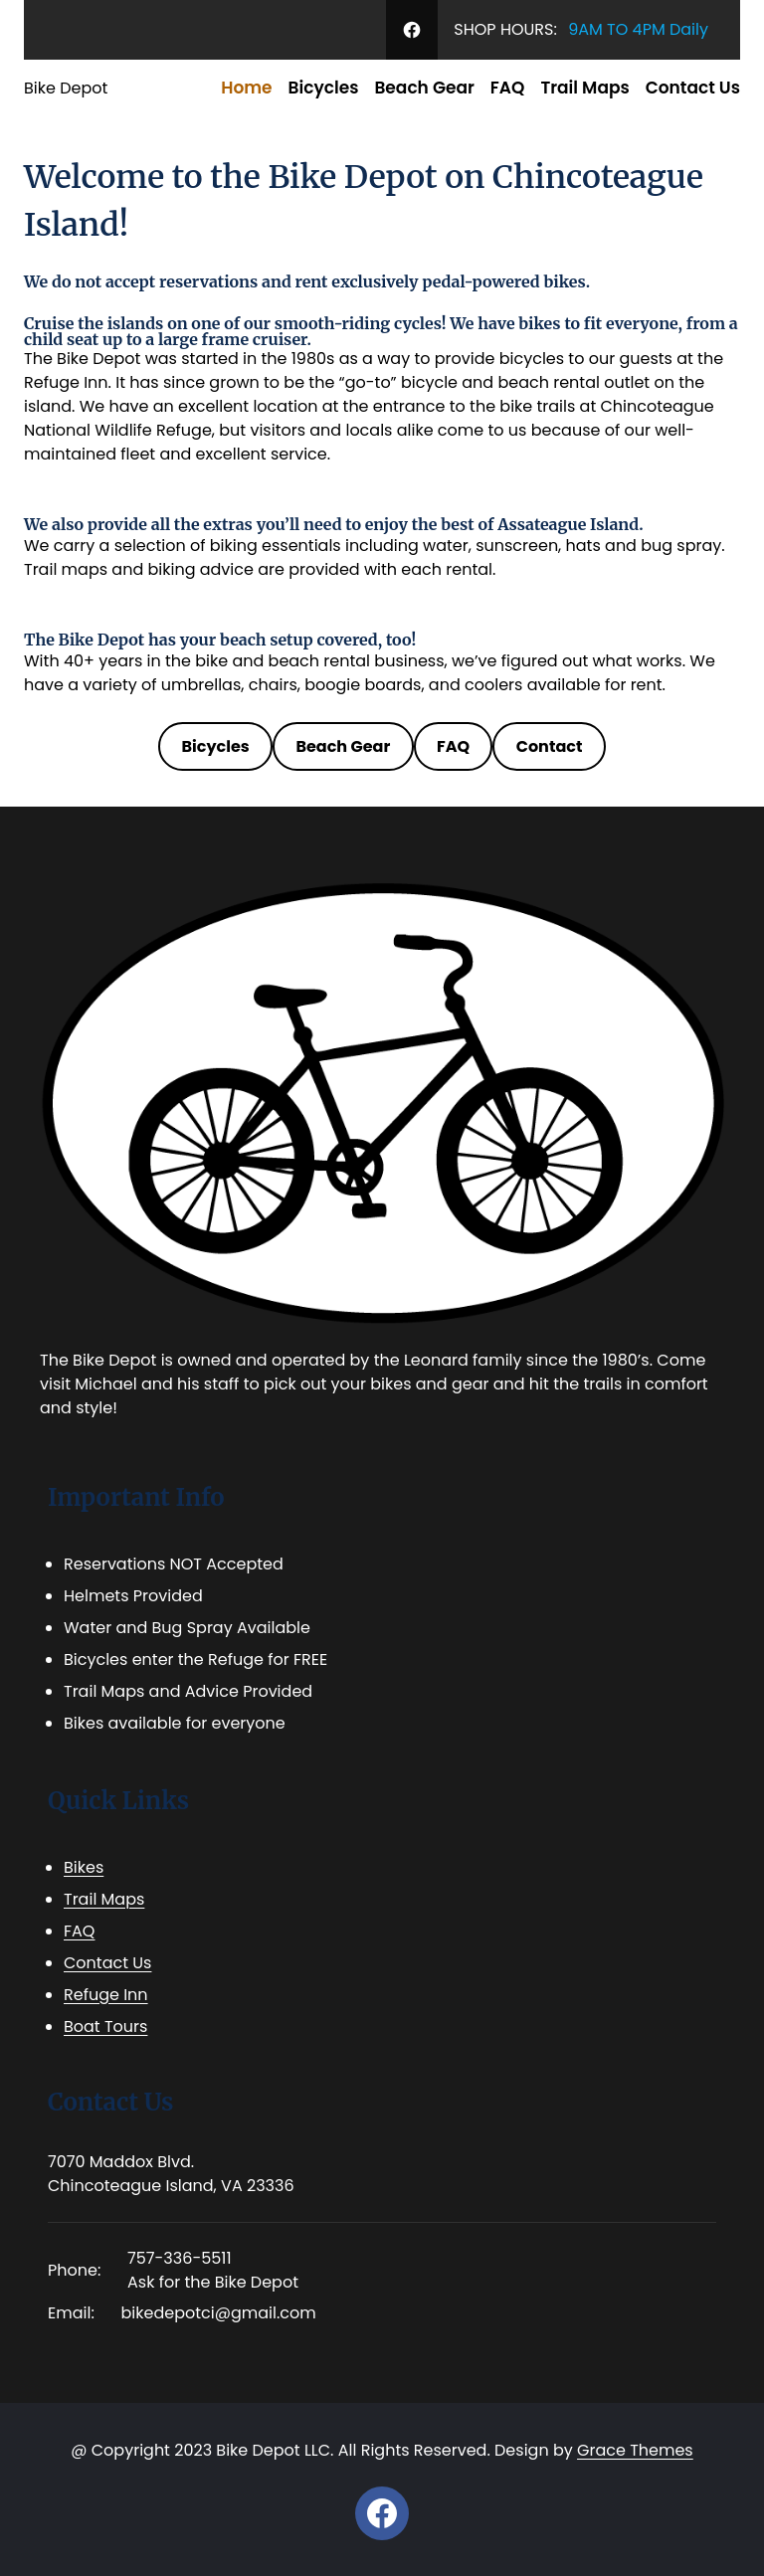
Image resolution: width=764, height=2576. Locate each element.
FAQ (453, 746)
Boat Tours (105, 2026)
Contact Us (107, 1962)
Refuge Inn (106, 1994)
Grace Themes (635, 2450)
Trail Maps (104, 1899)
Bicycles (216, 746)
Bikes (83, 1867)
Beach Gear (342, 746)
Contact (549, 746)
